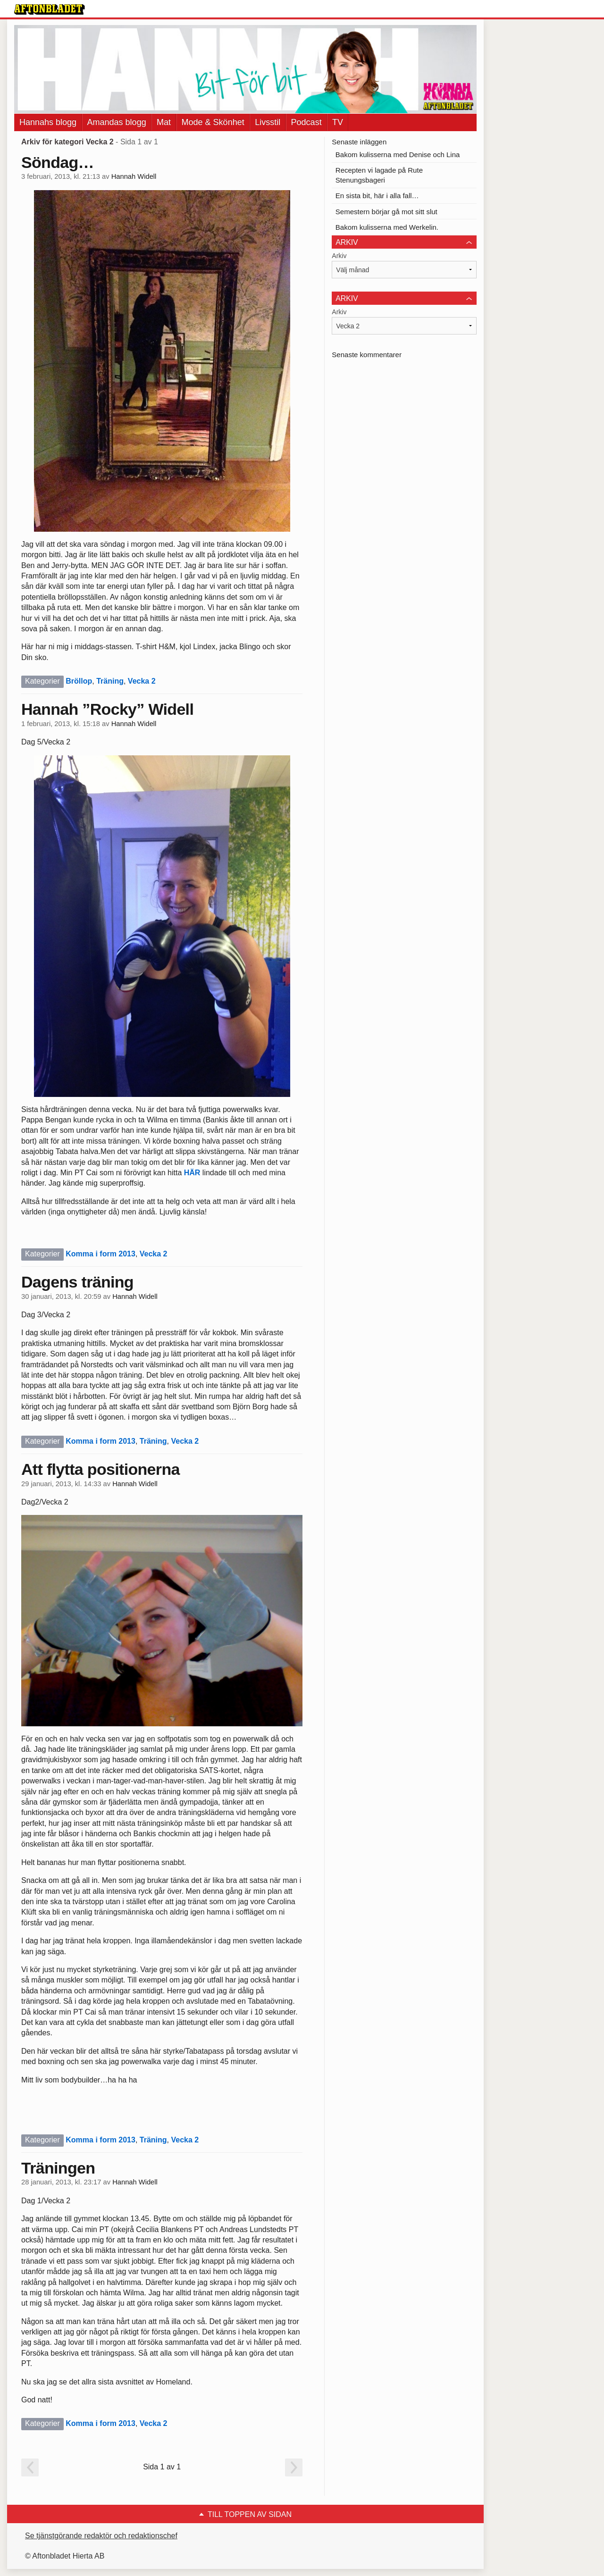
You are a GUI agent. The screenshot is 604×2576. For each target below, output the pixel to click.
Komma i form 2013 (100, 1254)
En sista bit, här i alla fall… (377, 196)
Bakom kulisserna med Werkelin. (387, 227)
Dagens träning (77, 1282)
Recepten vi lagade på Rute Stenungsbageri (379, 175)
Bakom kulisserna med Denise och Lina (398, 155)
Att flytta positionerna (100, 1469)
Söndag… (57, 162)
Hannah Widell (134, 176)
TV (337, 122)
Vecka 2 (142, 681)
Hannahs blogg (47, 122)
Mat (164, 122)
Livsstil (267, 122)
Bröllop (79, 681)
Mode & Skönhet (213, 122)
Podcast (306, 122)
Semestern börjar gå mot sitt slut (386, 212)
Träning (110, 681)
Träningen (58, 2168)
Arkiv (339, 255)
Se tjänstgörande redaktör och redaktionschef (101, 2536)
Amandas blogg (116, 122)
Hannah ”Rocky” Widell (107, 709)
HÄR (192, 1173)
